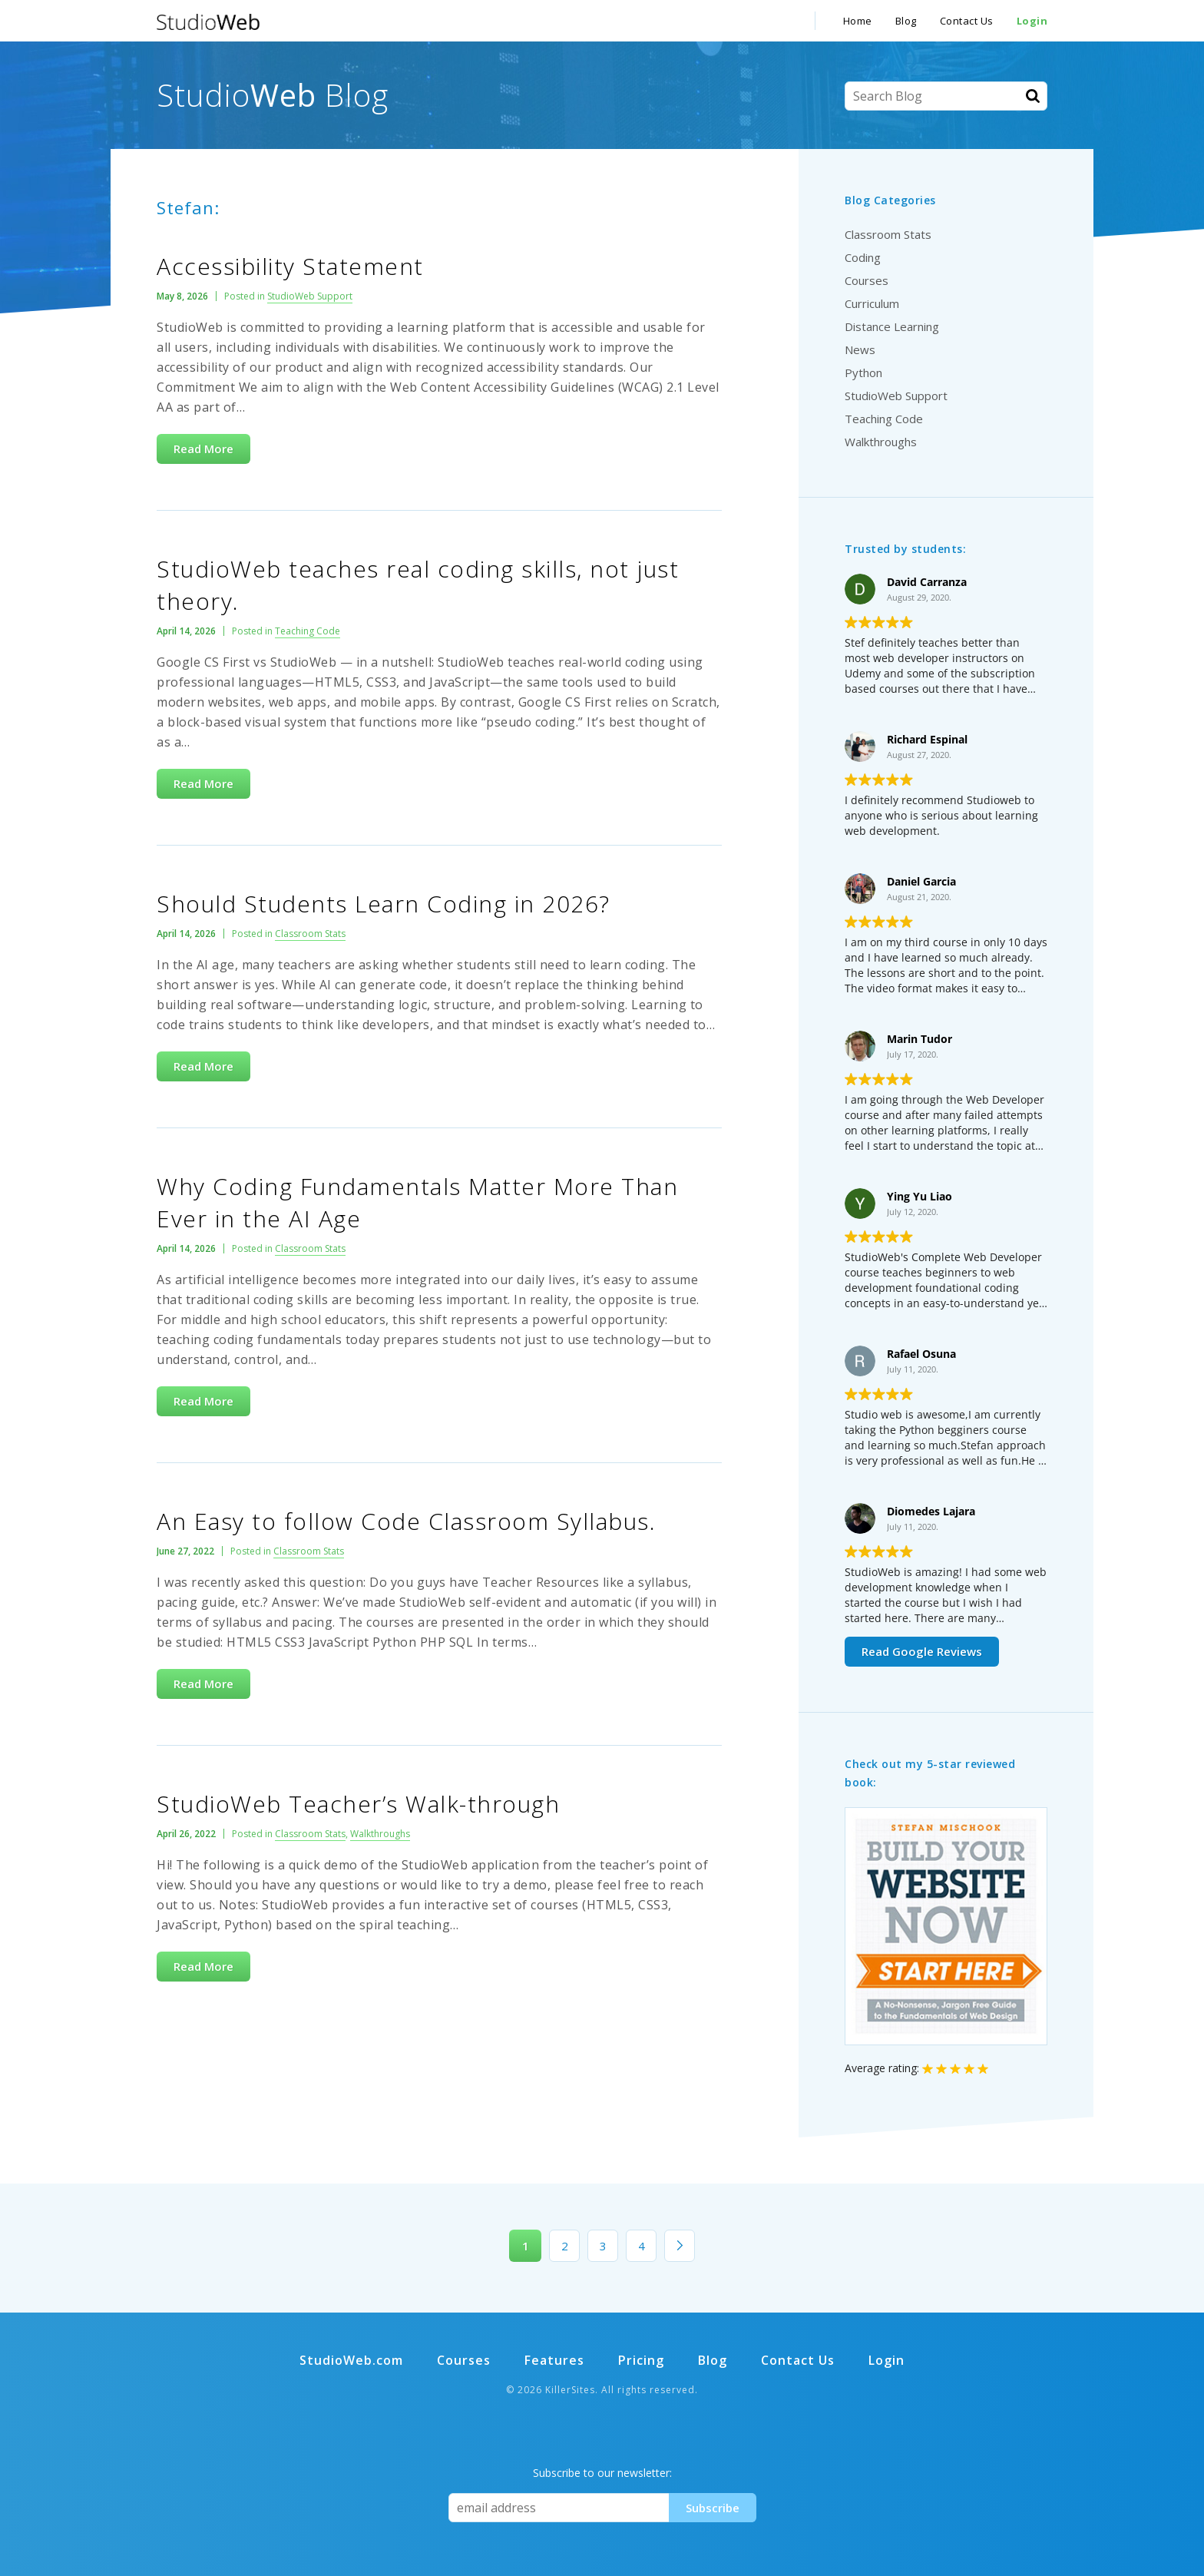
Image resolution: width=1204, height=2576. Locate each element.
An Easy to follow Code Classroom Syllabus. (406, 1521)
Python (863, 372)
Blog (906, 21)
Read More (203, 448)
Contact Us (967, 21)
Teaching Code (307, 630)
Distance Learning (892, 326)
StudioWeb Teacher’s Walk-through (358, 1803)
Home (857, 21)
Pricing (641, 2360)
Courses (866, 280)
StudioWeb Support (309, 296)
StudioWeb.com (351, 2360)
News (860, 349)
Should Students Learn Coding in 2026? (383, 903)
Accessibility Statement (290, 266)
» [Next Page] (679, 2246)
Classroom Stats (310, 933)
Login (1032, 21)
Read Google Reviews (922, 1651)
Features (554, 2360)
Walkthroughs (380, 1833)
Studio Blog (273, 95)
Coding (863, 257)
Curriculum (872, 303)
